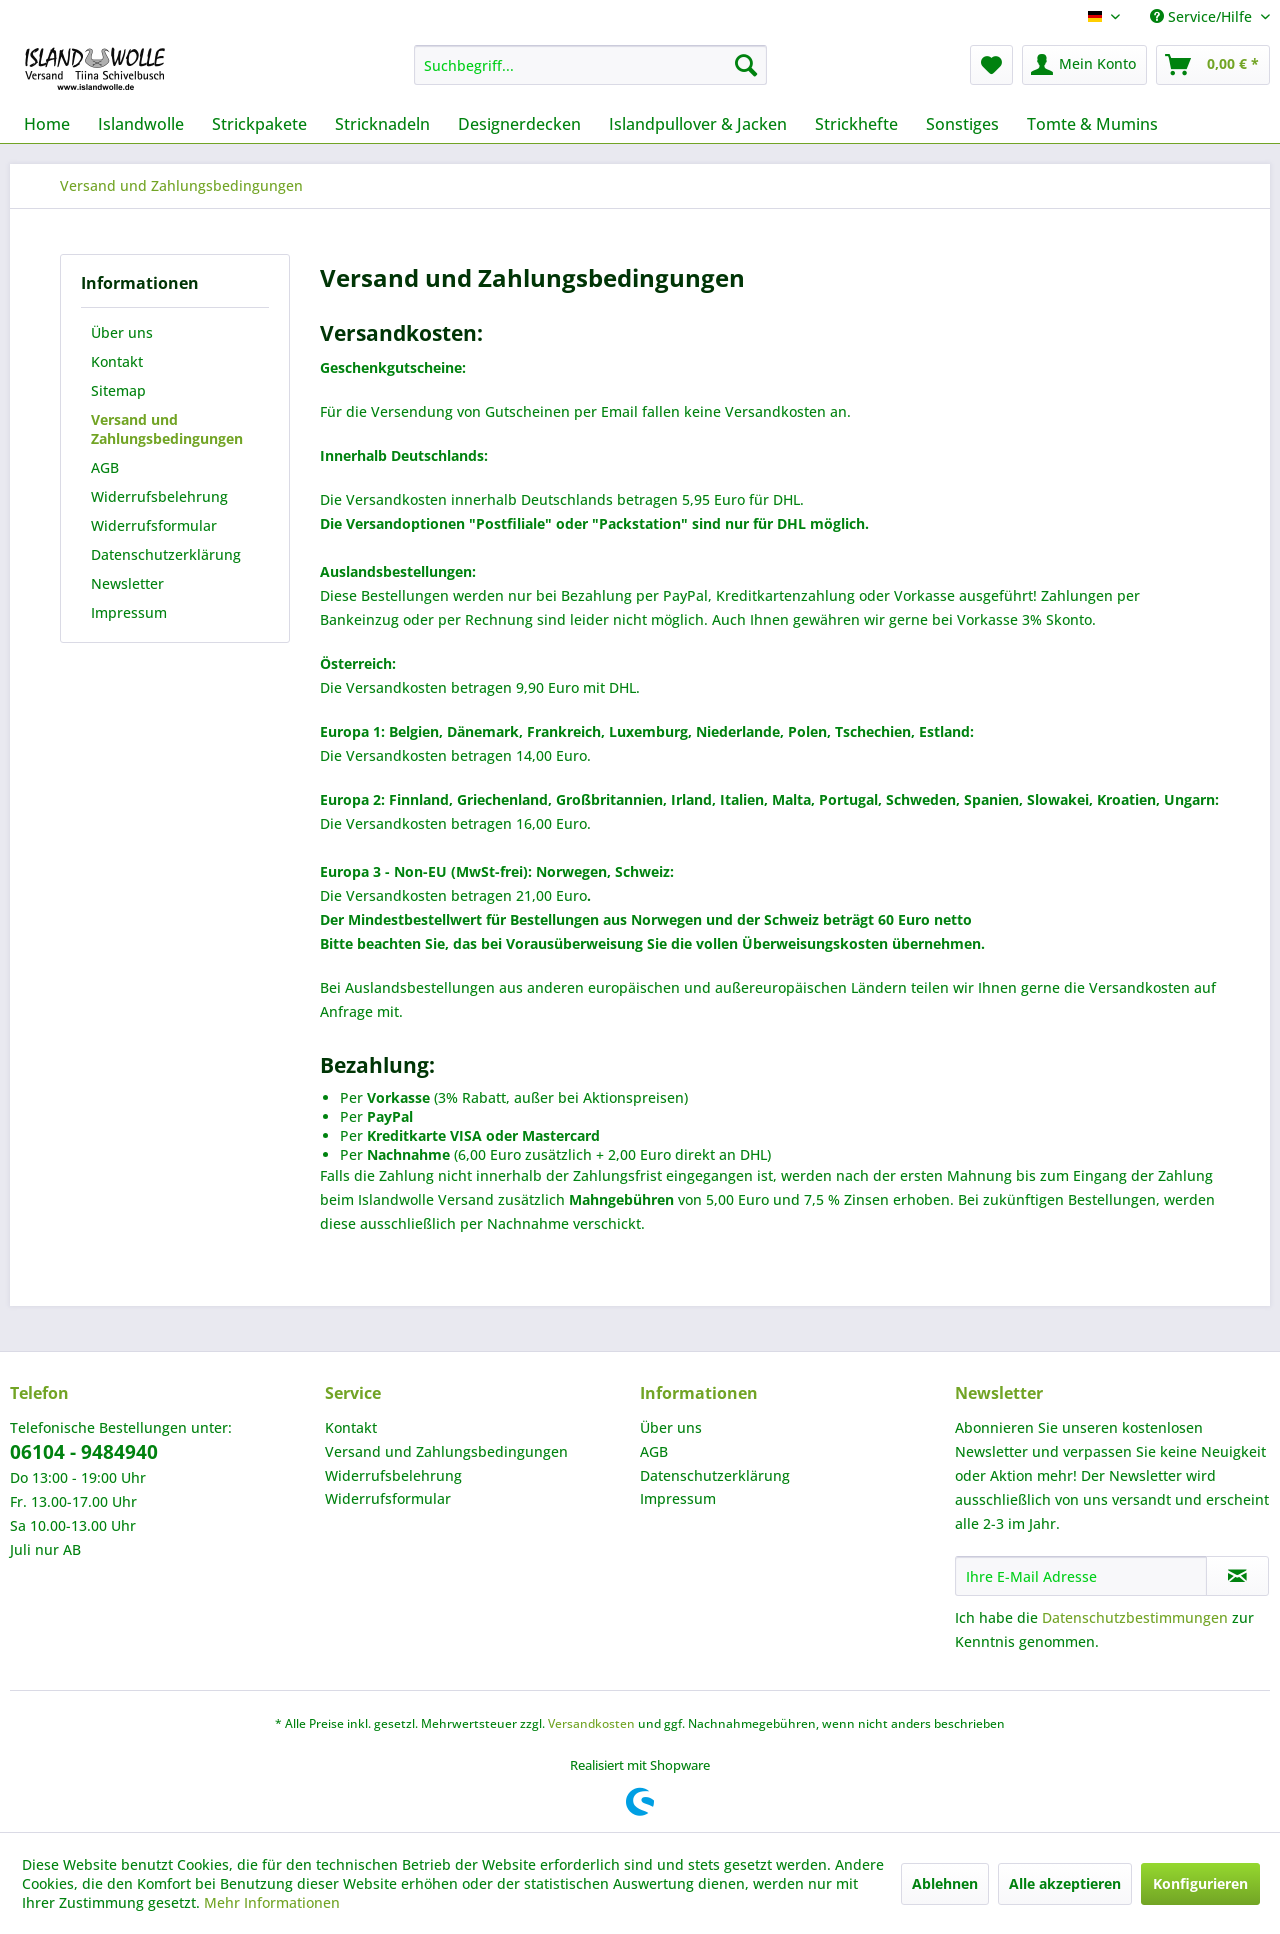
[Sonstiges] (962, 124)
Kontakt (117, 361)
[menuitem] (590, 65)
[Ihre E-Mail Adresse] (1081, 1576)
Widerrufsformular (154, 525)
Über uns (122, 332)
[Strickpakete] (259, 124)
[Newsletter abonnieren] (1237, 1576)
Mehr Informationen (272, 1902)
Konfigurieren (1200, 1883)
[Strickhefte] (856, 124)
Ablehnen (945, 1883)
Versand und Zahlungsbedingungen (167, 429)
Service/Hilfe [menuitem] (1203, 16)
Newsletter (127, 583)
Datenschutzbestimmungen (1135, 1617)
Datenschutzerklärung (166, 554)
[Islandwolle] (141, 124)
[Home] (47, 124)
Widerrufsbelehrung (159, 496)
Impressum (129, 612)
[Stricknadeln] (382, 124)
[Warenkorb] (1213, 65)
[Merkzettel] (991, 65)
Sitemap (118, 390)
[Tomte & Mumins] (1092, 124)
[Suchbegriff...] (590, 65)
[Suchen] (746, 65)
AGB (105, 467)
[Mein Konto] (1084, 65)
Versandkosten (591, 1723)
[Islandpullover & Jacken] (698, 124)
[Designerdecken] (519, 124)
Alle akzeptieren (1065, 1883)
